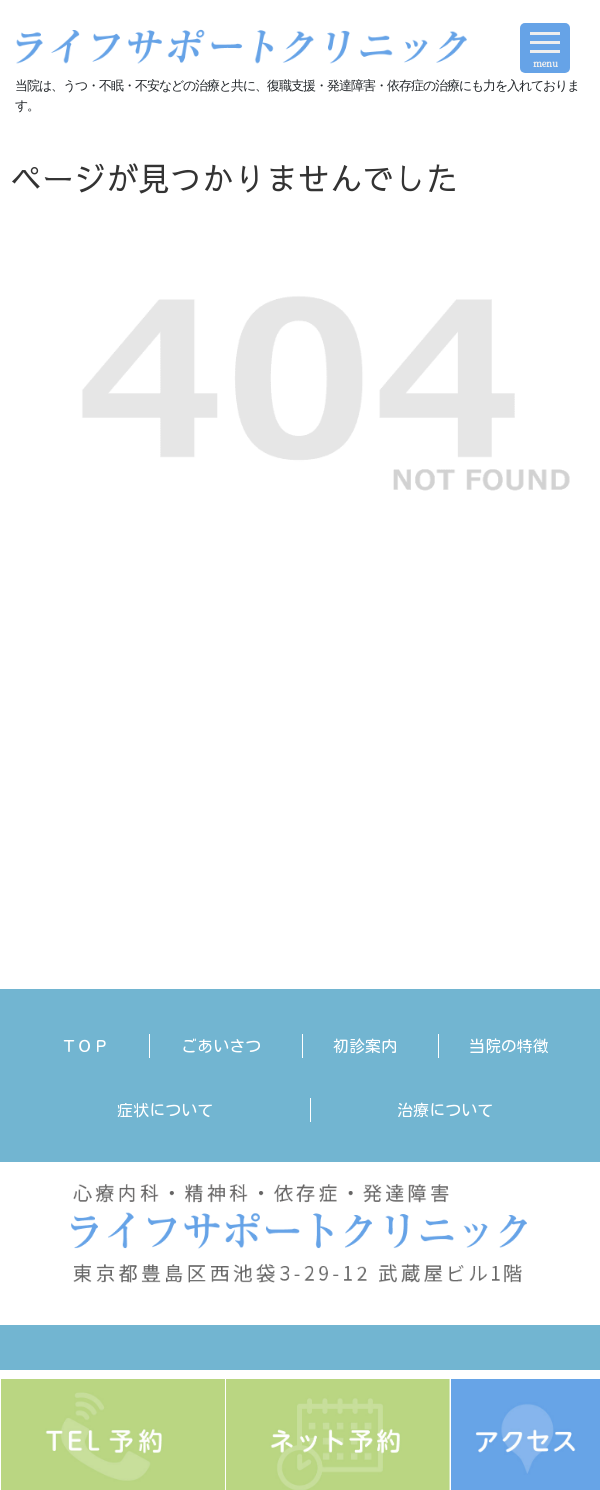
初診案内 (365, 1046)
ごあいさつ (221, 1046)
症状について (165, 1110)
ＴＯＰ (85, 1046)
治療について (445, 1110)
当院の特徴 (509, 1046)
